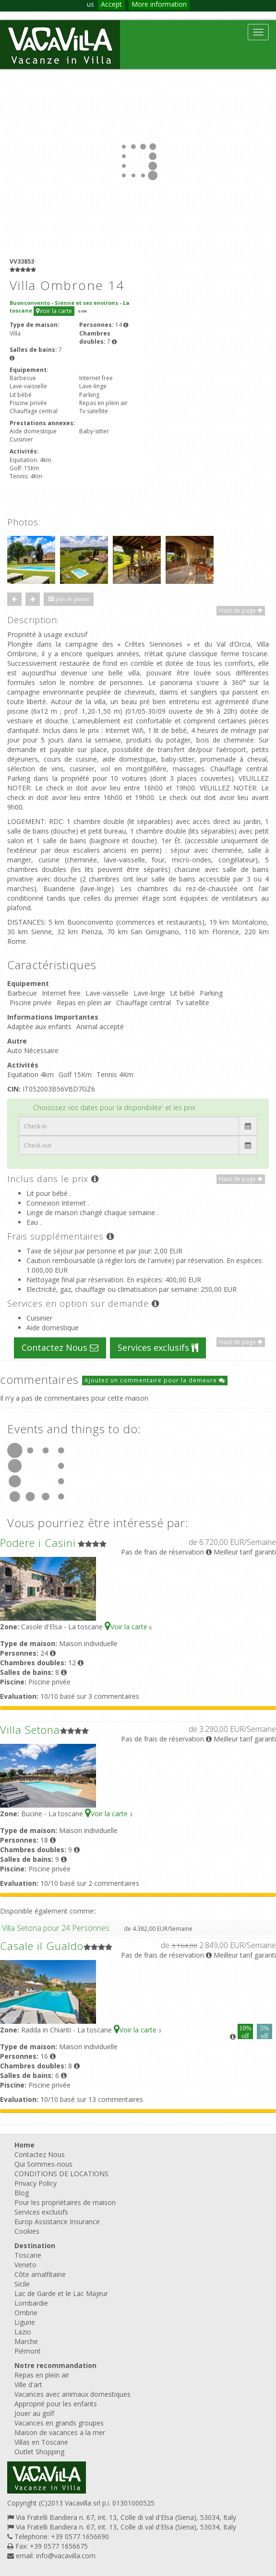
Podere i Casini (38, 1542)
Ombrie (25, 2312)
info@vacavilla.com (66, 2555)
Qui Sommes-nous (43, 2164)
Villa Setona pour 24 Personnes (55, 1928)
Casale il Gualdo (42, 1945)
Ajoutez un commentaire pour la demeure (154, 1380)
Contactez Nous (60, 1347)
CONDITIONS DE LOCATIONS (61, 2173)
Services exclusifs (158, 1347)
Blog (21, 2192)
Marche (26, 2341)
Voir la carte (54, 311)
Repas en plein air (41, 2374)
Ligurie (24, 2322)
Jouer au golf (34, 2413)
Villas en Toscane (41, 2442)
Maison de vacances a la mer (59, 2432)
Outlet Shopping (39, 2451)
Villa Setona (30, 1729)
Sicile (22, 2283)
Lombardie (31, 2303)
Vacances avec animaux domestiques (72, 2394)
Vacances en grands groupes (59, 2422)
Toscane (27, 2255)
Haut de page (241, 610)
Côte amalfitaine (40, 2274)
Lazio (22, 2331)
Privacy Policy (35, 2183)
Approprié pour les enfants (55, 2403)
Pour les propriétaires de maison (65, 2202)
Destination (34, 2245)
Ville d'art (28, 2384)
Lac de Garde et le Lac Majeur (61, 2293)
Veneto (25, 2264)
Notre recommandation (55, 2365)
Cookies (26, 2231)
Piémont (27, 2351)
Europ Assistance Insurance (57, 2221)
